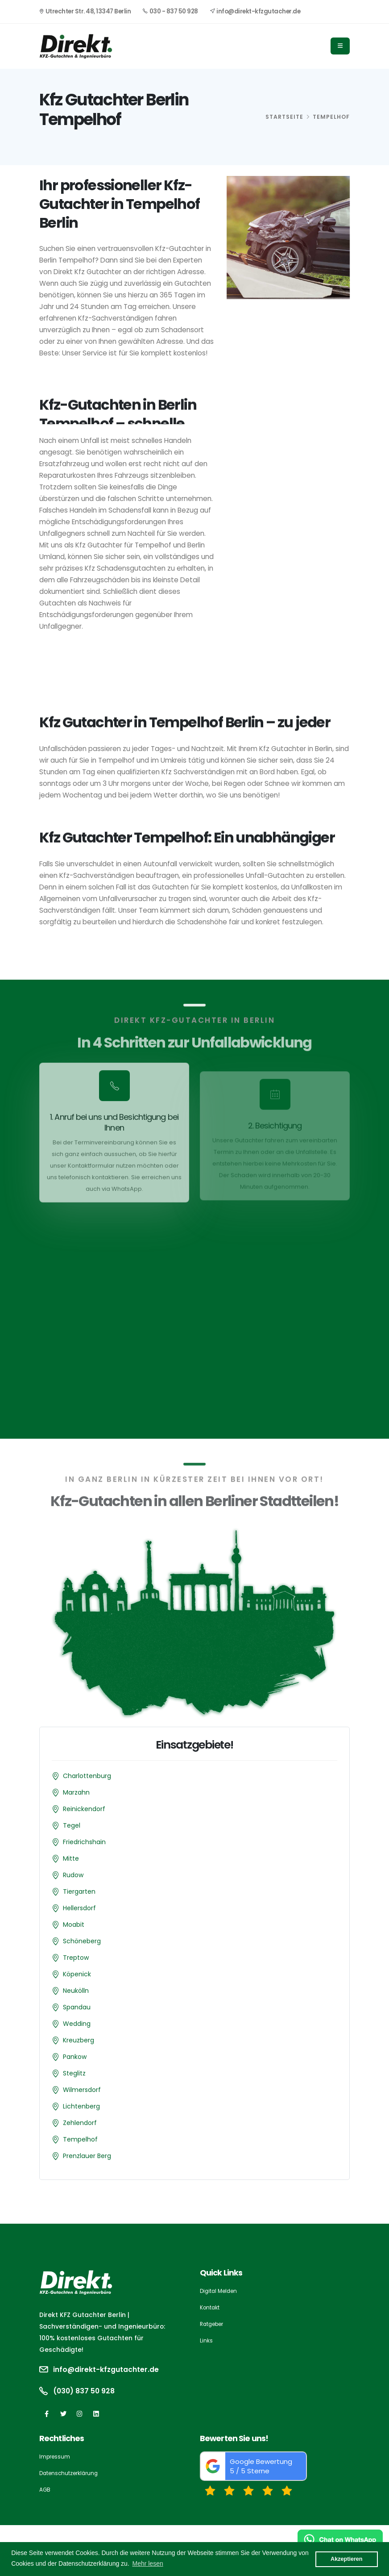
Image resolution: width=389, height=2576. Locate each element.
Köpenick (77, 1974)
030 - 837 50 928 (170, 11)
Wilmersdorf (82, 2089)
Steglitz (74, 2073)
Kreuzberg (78, 2040)
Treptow (76, 1957)
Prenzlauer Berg (87, 2155)
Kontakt (210, 2307)
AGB (45, 2489)
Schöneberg (82, 1941)
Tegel (71, 1825)
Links (206, 2340)
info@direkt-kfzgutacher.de (255, 11)
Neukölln (76, 1990)
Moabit (73, 1924)
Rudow (73, 1874)
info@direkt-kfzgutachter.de (110, 2369)
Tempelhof (80, 2139)
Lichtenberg (81, 2106)
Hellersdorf (79, 1908)
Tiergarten (79, 1891)
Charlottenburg (87, 1775)
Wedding (77, 2023)
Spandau (77, 2007)
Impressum (55, 2456)
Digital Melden (220, 2291)
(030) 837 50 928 (86, 2391)
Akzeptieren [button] (346, 2559)
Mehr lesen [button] (147, 2563)
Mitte (71, 1858)
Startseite (284, 117)
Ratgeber (214, 2324)
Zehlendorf (80, 2122)
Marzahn (76, 1792)
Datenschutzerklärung (71, 2473)
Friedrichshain (84, 1841)
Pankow (75, 2056)
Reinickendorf (84, 1808)
